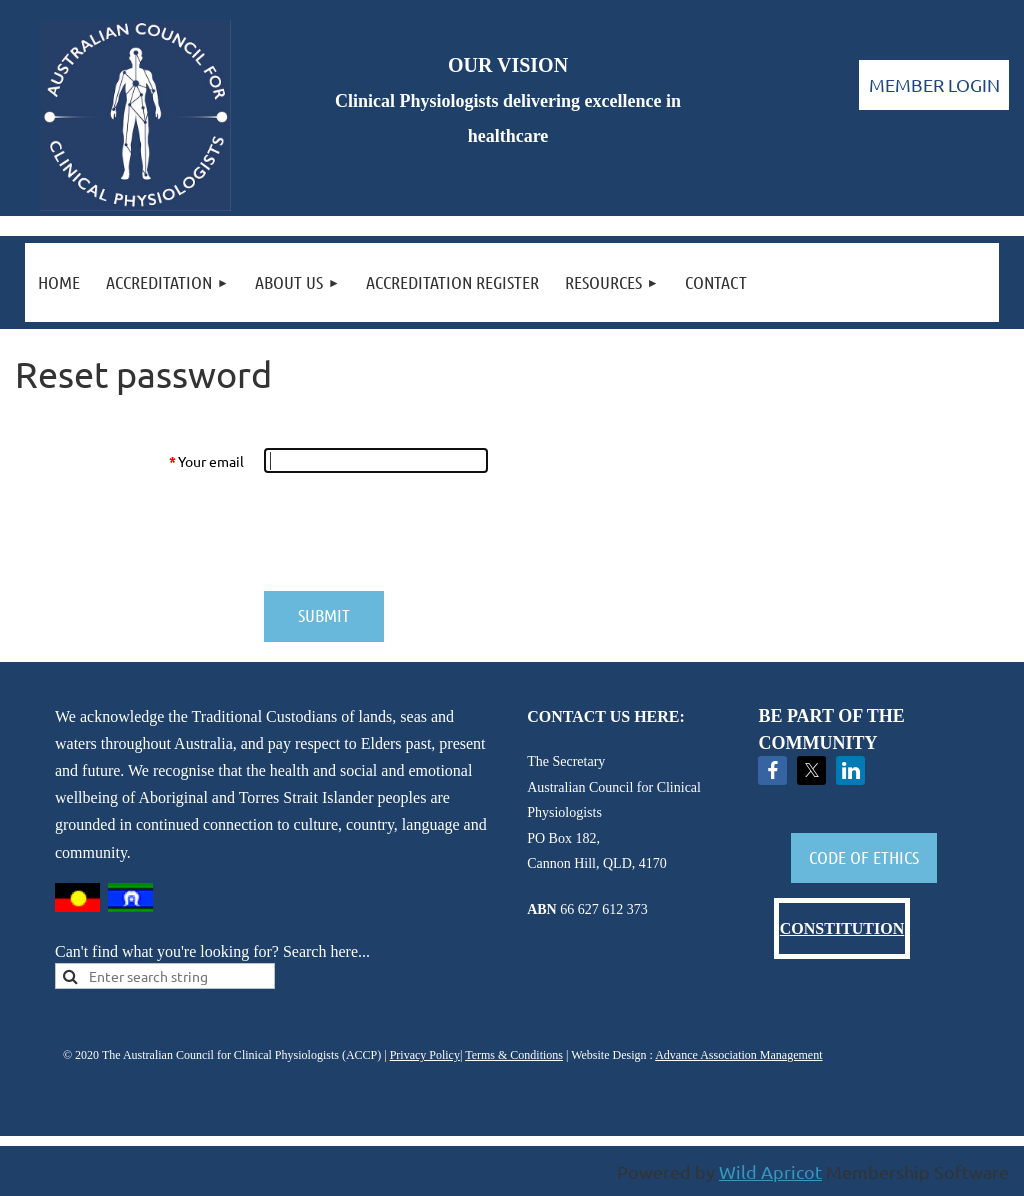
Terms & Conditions (514, 1055)
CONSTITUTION (842, 928)
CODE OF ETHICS (864, 857)
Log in (934, 85)
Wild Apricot (770, 1171)
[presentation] (415, 532)
